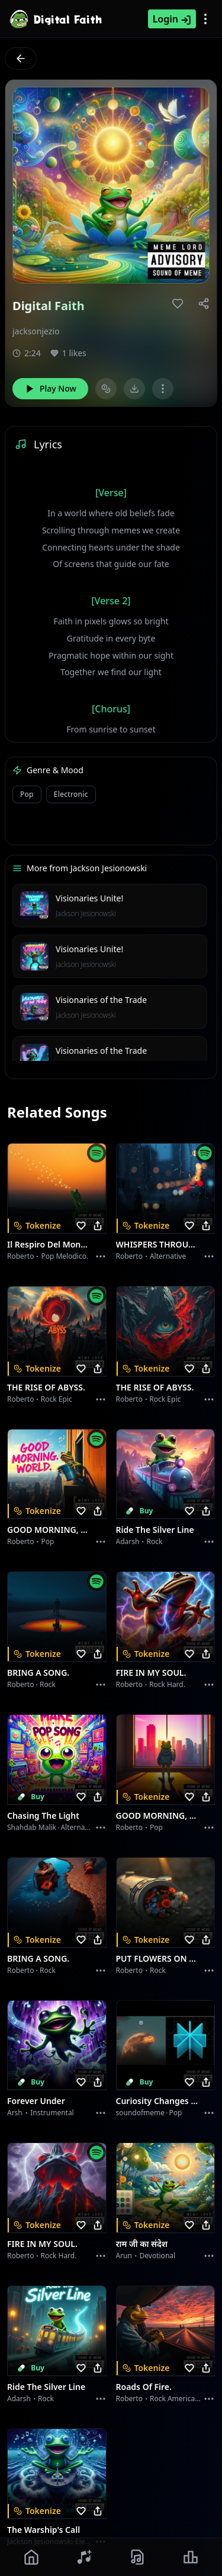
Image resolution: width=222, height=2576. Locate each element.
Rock (155, 1541)
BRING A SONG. (38, 1672)
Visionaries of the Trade (101, 999)
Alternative (168, 1256)
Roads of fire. (144, 2386)
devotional (158, 2256)
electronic (71, 794)
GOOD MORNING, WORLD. (49, 1529)
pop (27, 794)
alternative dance (90, 1827)
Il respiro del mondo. (49, 1244)
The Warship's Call (43, 2529)
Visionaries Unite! (89, 898)
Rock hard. (167, 1684)
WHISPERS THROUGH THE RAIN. (158, 1244)
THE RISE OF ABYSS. (46, 1387)
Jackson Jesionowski (86, 913)
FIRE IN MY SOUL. (151, 1672)
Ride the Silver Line (155, 1529)
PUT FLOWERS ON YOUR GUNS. (158, 1958)
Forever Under (36, 2100)
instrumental (52, 2113)
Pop (47, 1541)
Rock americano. (177, 2398)
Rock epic (56, 1399)
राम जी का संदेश (142, 2243)
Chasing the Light (43, 1815)
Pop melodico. (64, 1256)
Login (172, 18)
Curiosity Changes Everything (158, 2100)
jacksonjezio (36, 331)
